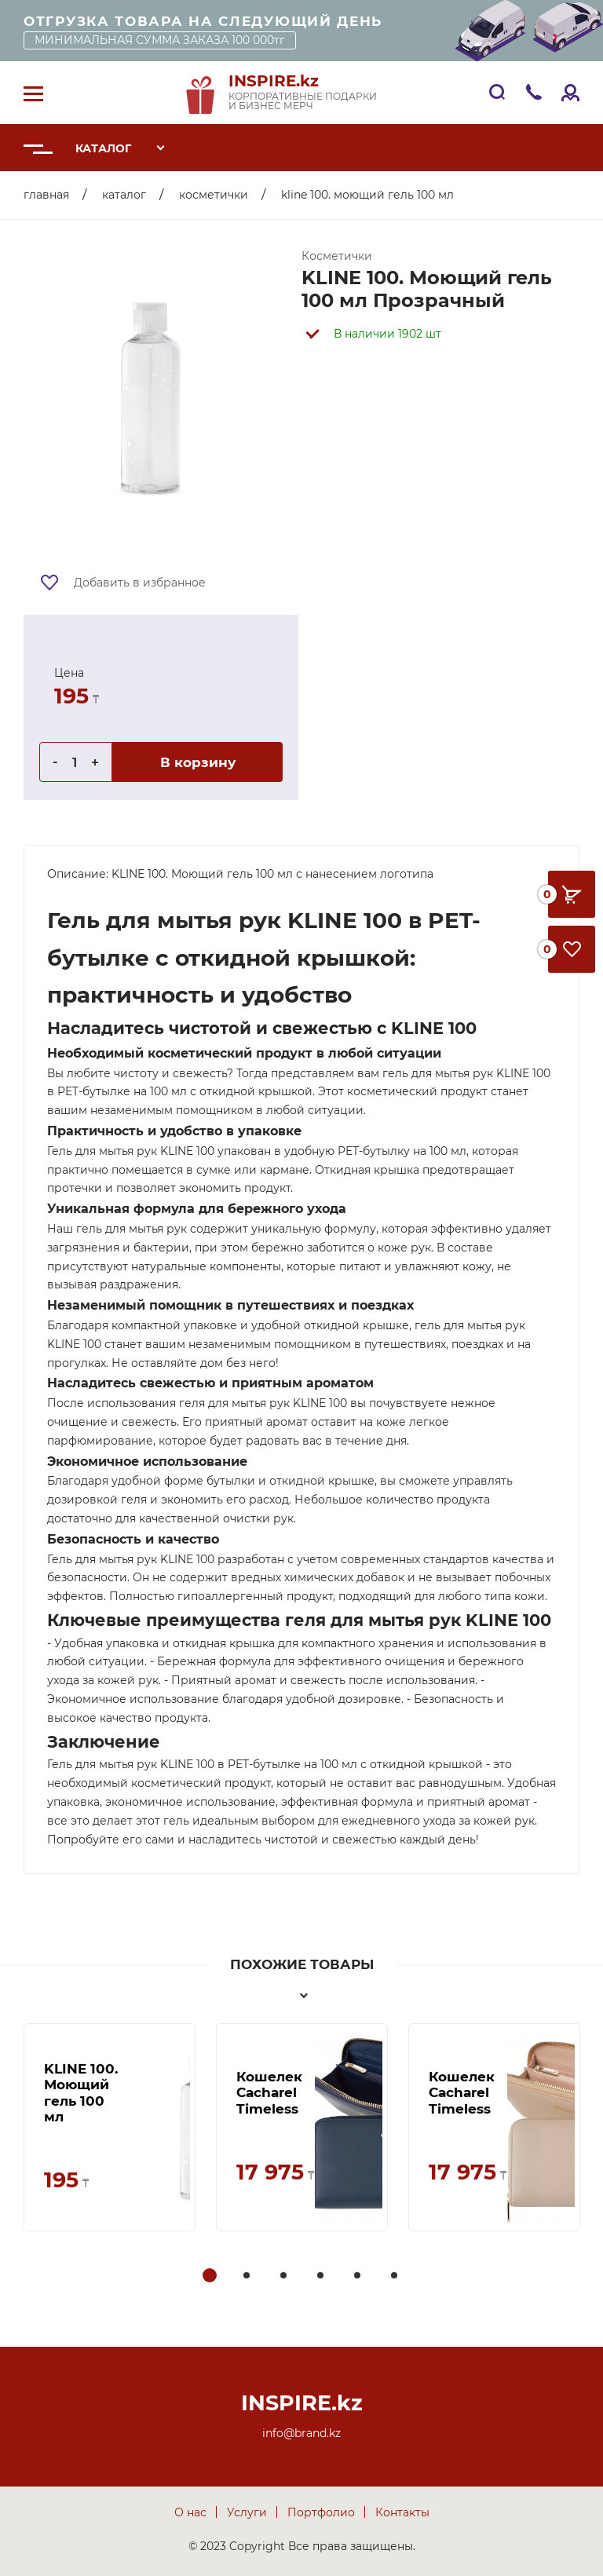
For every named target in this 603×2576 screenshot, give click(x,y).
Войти (569, 91)
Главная (46, 195)
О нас (190, 2512)
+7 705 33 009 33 (534, 91)
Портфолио (321, 2512)
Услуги (247, 2512)
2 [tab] (248, 2276)
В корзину (198, 762)
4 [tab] (321, 2276)
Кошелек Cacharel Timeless (269, 2093)
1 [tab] (209, 2276)
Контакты (402, 2512)
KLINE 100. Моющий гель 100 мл (81, 2093)
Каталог (103, 148)
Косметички (213, 195)
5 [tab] (358, 2276)
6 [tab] (395, 2276)
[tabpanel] (110, 2127)
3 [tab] (285, 2276)
